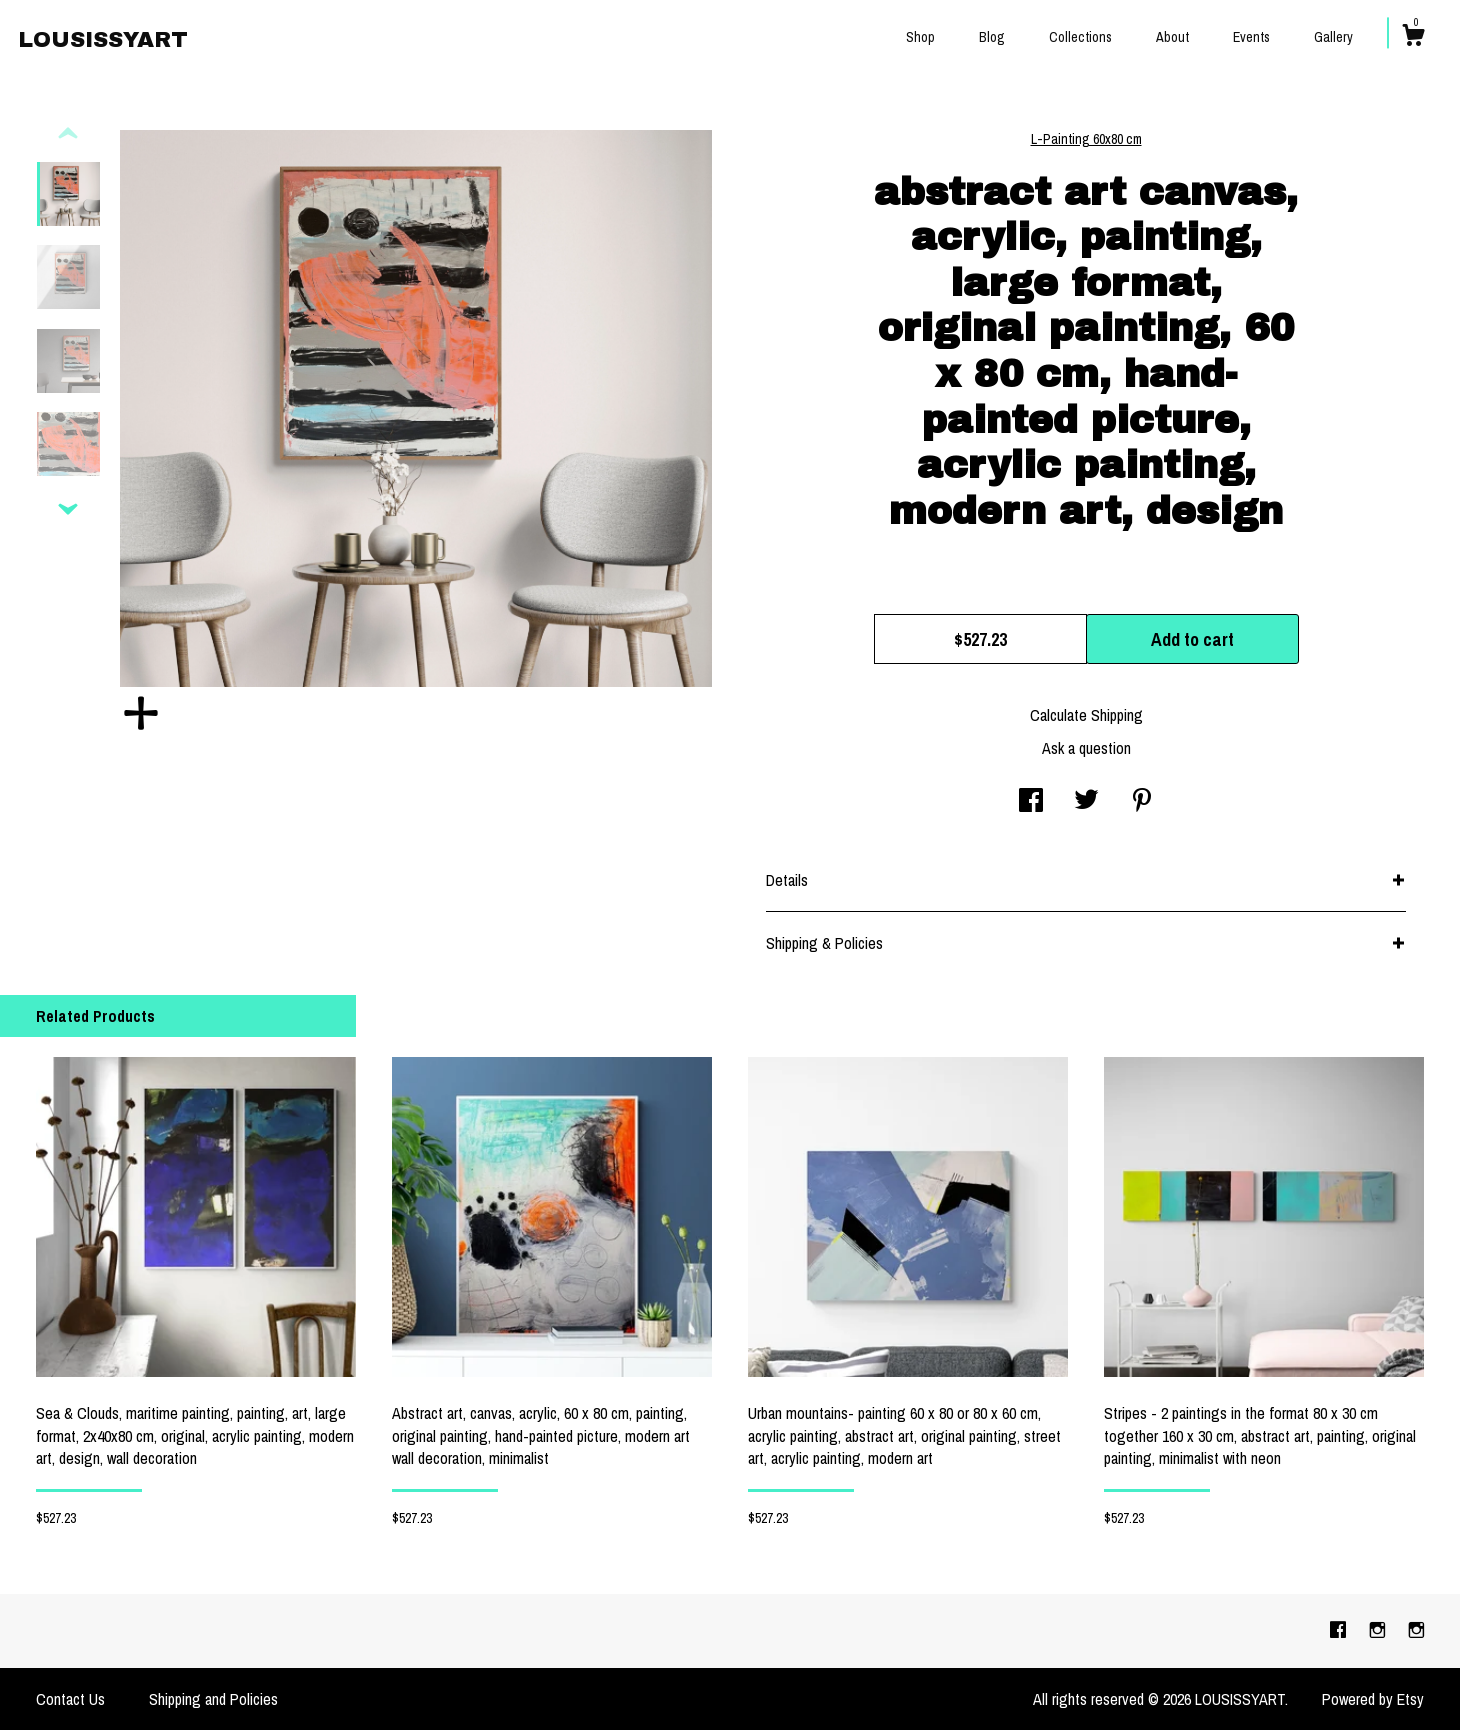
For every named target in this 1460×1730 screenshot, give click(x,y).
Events (1251, 37)
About (1172, 37)
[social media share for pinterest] (1142, 802)
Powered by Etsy (1373, 1699)
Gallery (1333, 37)
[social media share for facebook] (1031, 802)
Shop (920, 37)
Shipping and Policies (213, 1699)
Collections (1080, 37)
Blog (992, 37)
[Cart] (1413, 38)
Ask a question (1086, 748)
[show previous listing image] (68, 134)
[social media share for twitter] (1086, 802)
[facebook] (1340, 1630)
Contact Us (70, 1699)
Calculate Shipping (1086, 715)
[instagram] (1379, 1630)
